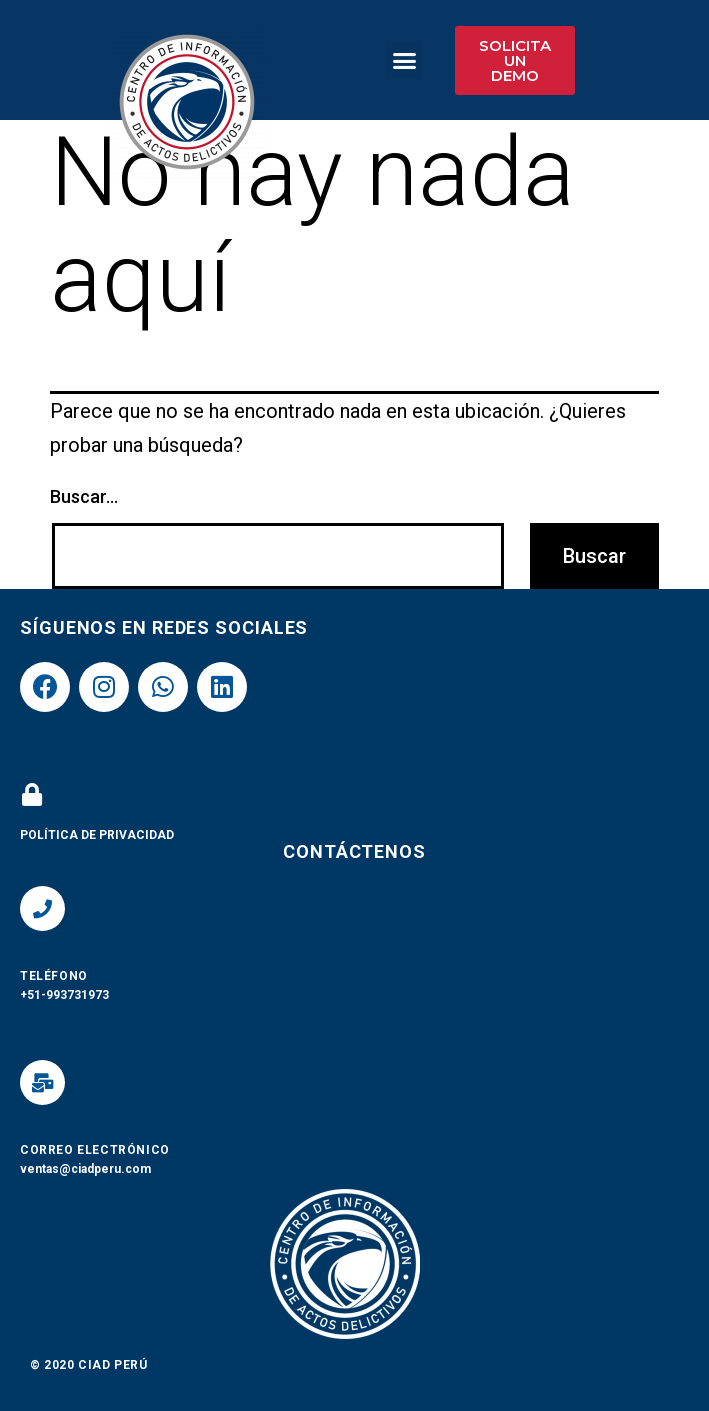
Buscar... (84, 496)
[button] (405, 60)
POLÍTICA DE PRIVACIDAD (97, 835)
